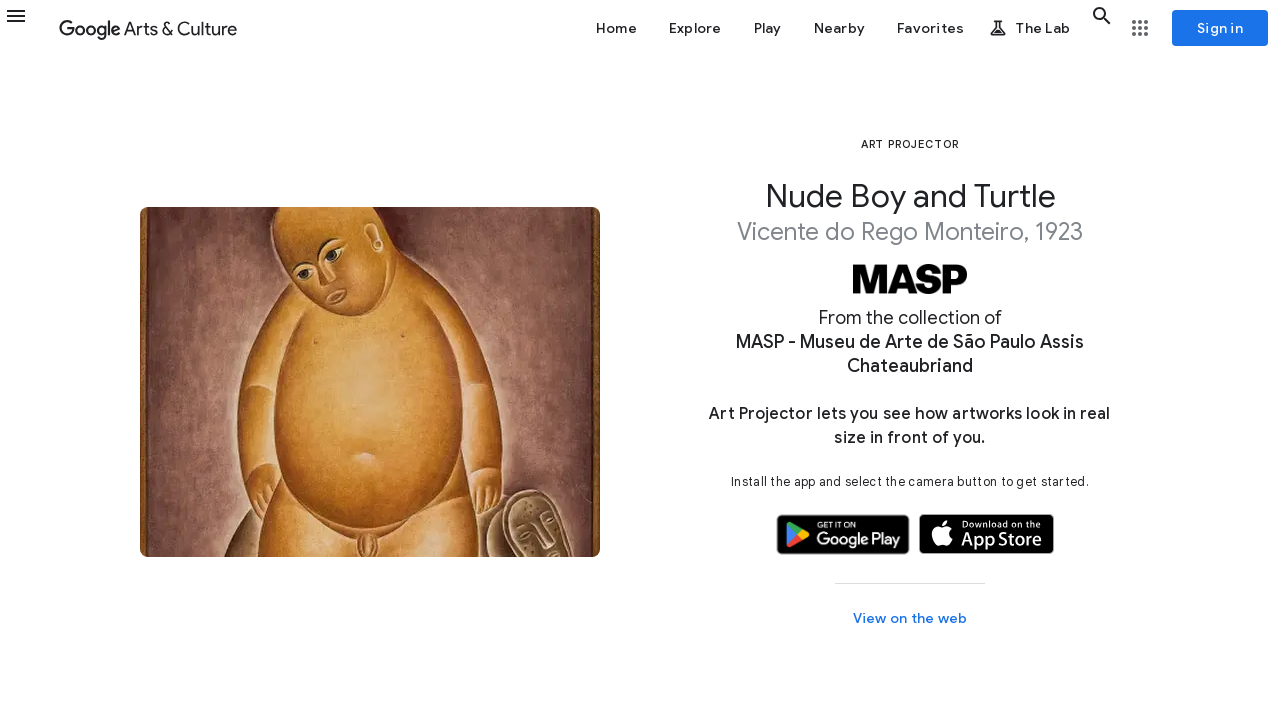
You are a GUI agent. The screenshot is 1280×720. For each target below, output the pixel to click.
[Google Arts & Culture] (148, 28)
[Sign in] (1220, 28)
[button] (28, 28)
